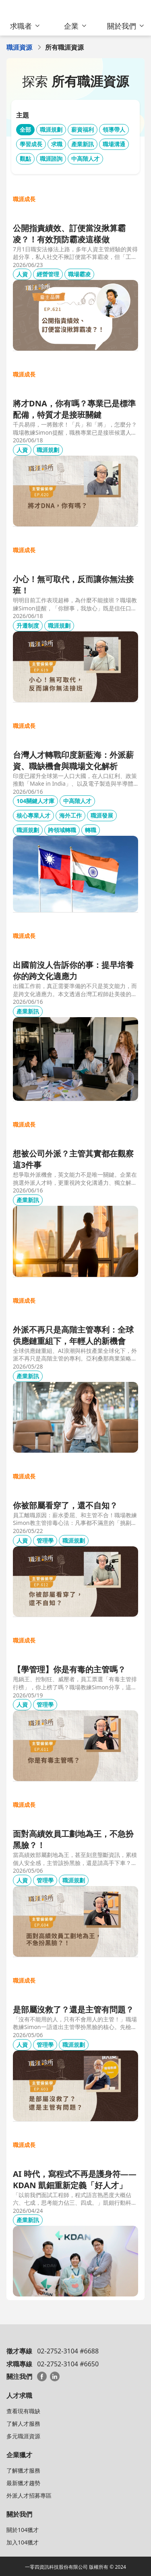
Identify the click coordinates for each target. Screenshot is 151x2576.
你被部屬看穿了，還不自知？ (65, 1505)
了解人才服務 (23, 2423)
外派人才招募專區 (29, 2495)
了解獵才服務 (23, 2470)
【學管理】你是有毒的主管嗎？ (69, 1669)
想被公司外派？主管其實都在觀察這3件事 (73, 1159)
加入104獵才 (22, 2542)
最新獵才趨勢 (23, 2483)
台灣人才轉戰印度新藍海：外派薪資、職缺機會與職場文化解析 (73, 760)
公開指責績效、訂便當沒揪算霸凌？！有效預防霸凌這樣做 (69, 234)
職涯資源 (19, 47)
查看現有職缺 (23, 2411)
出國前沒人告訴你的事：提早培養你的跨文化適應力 (73, 970)
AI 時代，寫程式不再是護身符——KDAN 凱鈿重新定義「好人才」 (75, 2179)
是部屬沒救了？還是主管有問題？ (73, 2009)
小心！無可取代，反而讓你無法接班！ (73, 585)
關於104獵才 (22, 2530)
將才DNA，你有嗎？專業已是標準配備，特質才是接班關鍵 (74, 409)
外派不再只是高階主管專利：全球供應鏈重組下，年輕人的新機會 (73, 1335)
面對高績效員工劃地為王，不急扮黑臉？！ (73, 1839)
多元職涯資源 (23, 2436)
